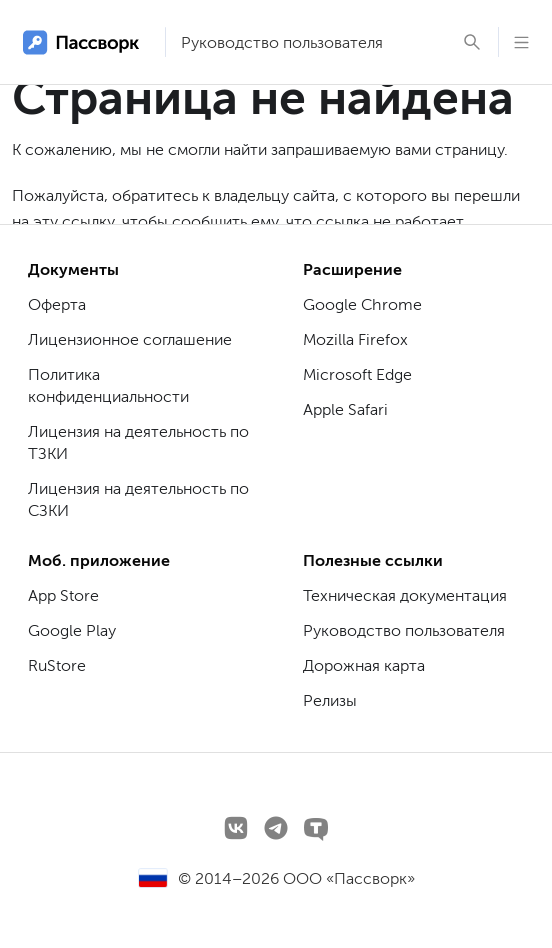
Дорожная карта (364, 665)
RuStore (57, 665)
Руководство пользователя (282, 42)
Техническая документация (405, 595)
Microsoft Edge (357, 374)
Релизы (330, 700)
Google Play (72, 630)
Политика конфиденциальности (108, 385)
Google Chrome (362, 304)
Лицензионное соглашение (130, 339)
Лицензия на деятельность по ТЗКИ (138, 442)
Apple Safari (345, 409)
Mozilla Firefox (355, 339)
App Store (63, 595)
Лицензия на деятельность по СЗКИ (138, 499)
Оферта (57, 304)
